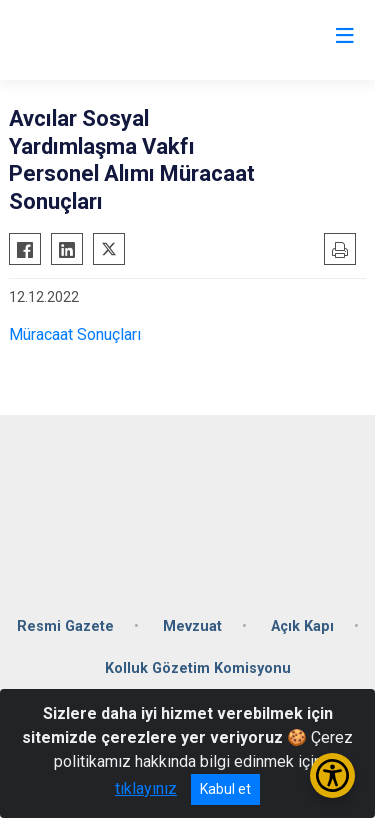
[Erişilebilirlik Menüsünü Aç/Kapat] (332, 775)
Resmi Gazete (65, 626)
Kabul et (225, 789)
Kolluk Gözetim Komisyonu (198, 668)
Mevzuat (192, 626)
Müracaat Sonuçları (77, 334)
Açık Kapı (302, 626)
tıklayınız (146, 788)
